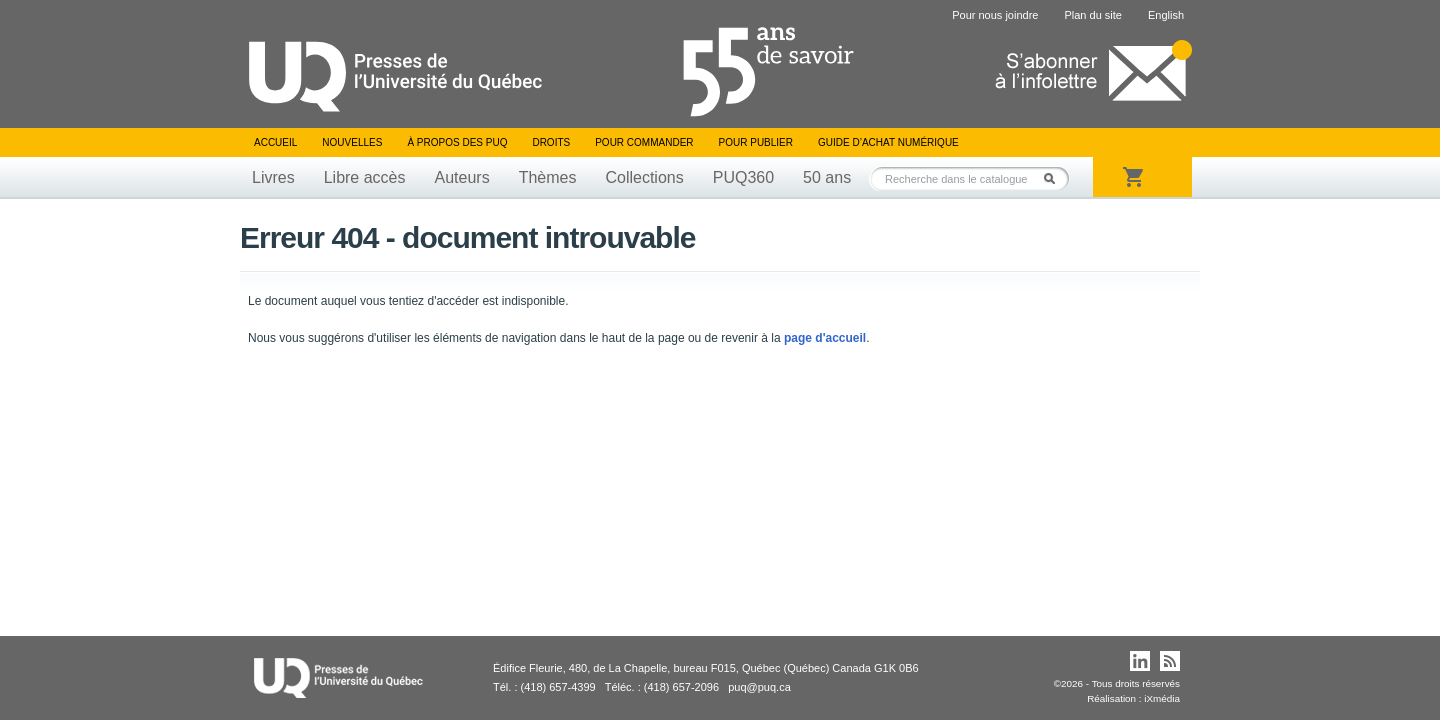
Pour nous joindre (995, 15)
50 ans (827, 177)
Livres (273, 177)
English (1166, 15)
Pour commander (644, 142)
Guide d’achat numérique (888, 142)
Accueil (275, 142)
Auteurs (462, 177)
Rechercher (1055, 178)
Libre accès (365, 177)
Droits (551, 142)
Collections (644, 177)
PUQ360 (743, 177)
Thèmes (548, 177)
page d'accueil (825, 338)
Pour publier (756, 142)
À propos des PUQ (457, 142)
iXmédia (1162, 698)
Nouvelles (352, 142)
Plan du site (1092, 15)
